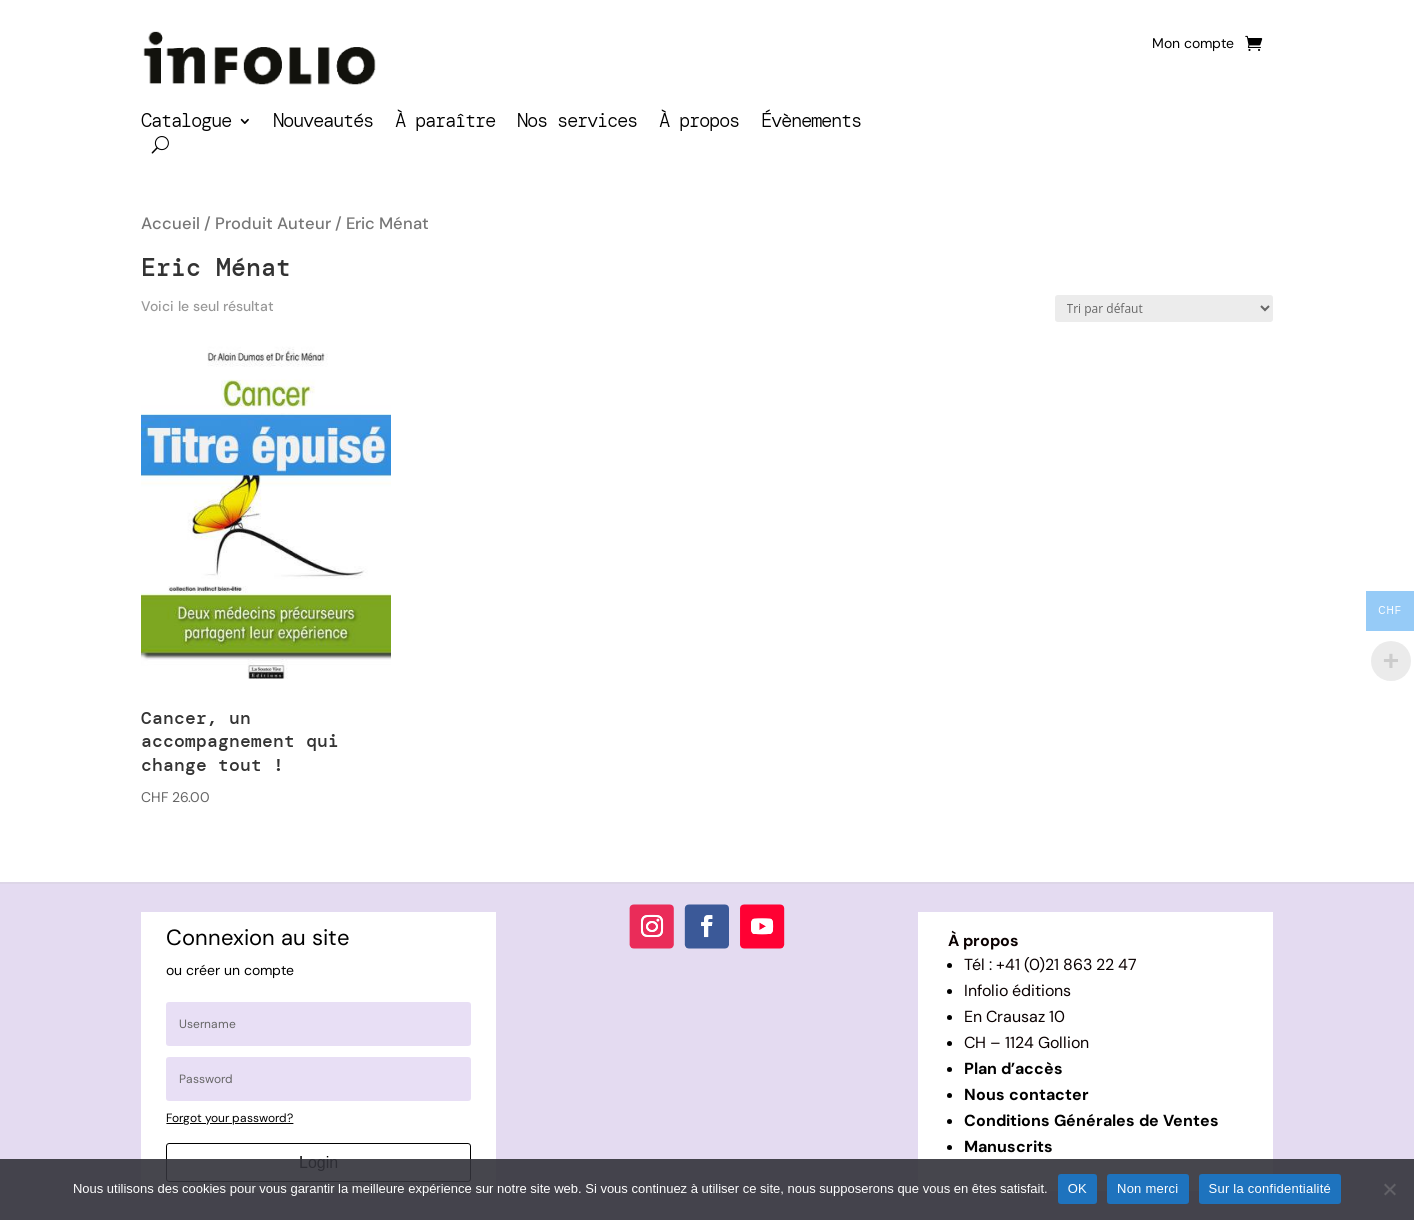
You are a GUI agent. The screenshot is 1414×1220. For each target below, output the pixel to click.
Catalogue (186, 123)
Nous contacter (1026, 1094)
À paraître (445, 123)
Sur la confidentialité (1270, 1188)
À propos (699, 123)
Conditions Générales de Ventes (1091, 1120)
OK (1077, 1188)
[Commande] (1164, 308)
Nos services (577, 123)
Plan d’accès (1013, 1068)
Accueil (170, 223)
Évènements (811, 123)
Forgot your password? (229, 1118)
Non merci (1148, 1188)
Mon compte (1193, 44)
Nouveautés (323, 123)
